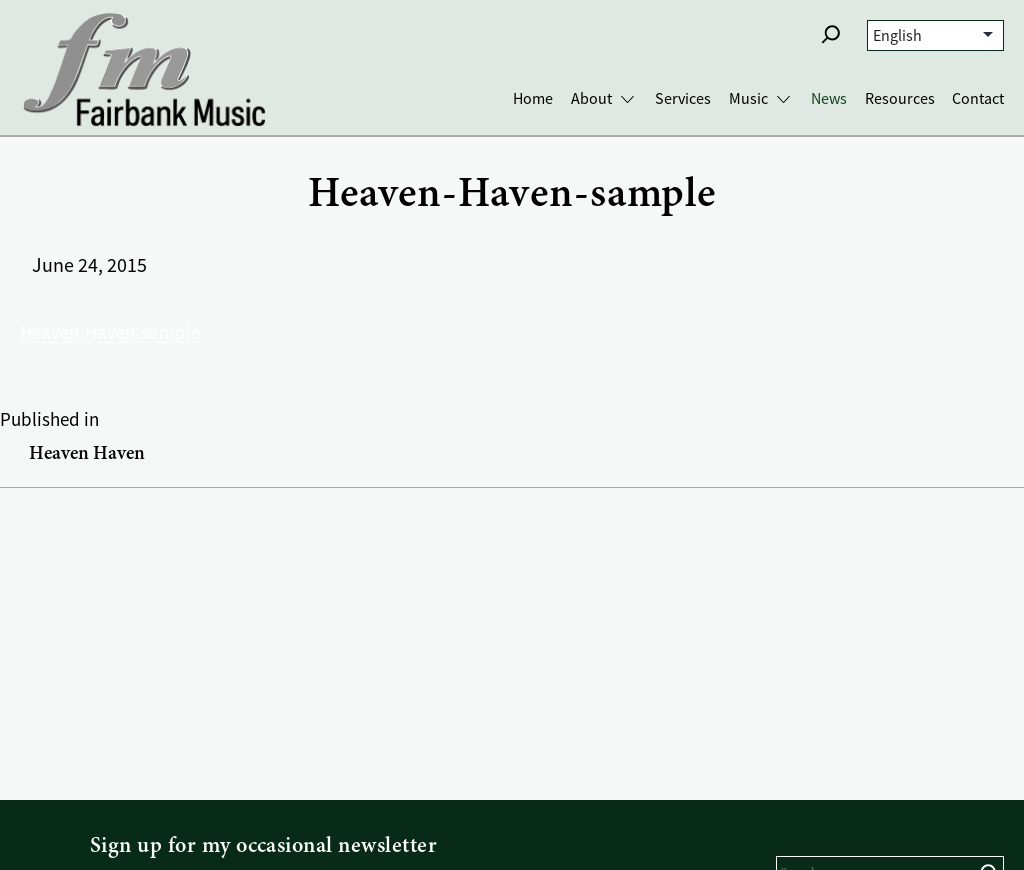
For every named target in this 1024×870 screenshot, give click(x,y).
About (591, 99)
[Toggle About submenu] (627, 99)
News (829, 99)
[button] (831, 34)
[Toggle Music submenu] (783, 99)
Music (748, 99)
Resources (900, 99)
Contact (978, 99)
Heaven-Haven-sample (110, 333)
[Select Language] (935, 35)
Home (533, 99)
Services (683, 99)
